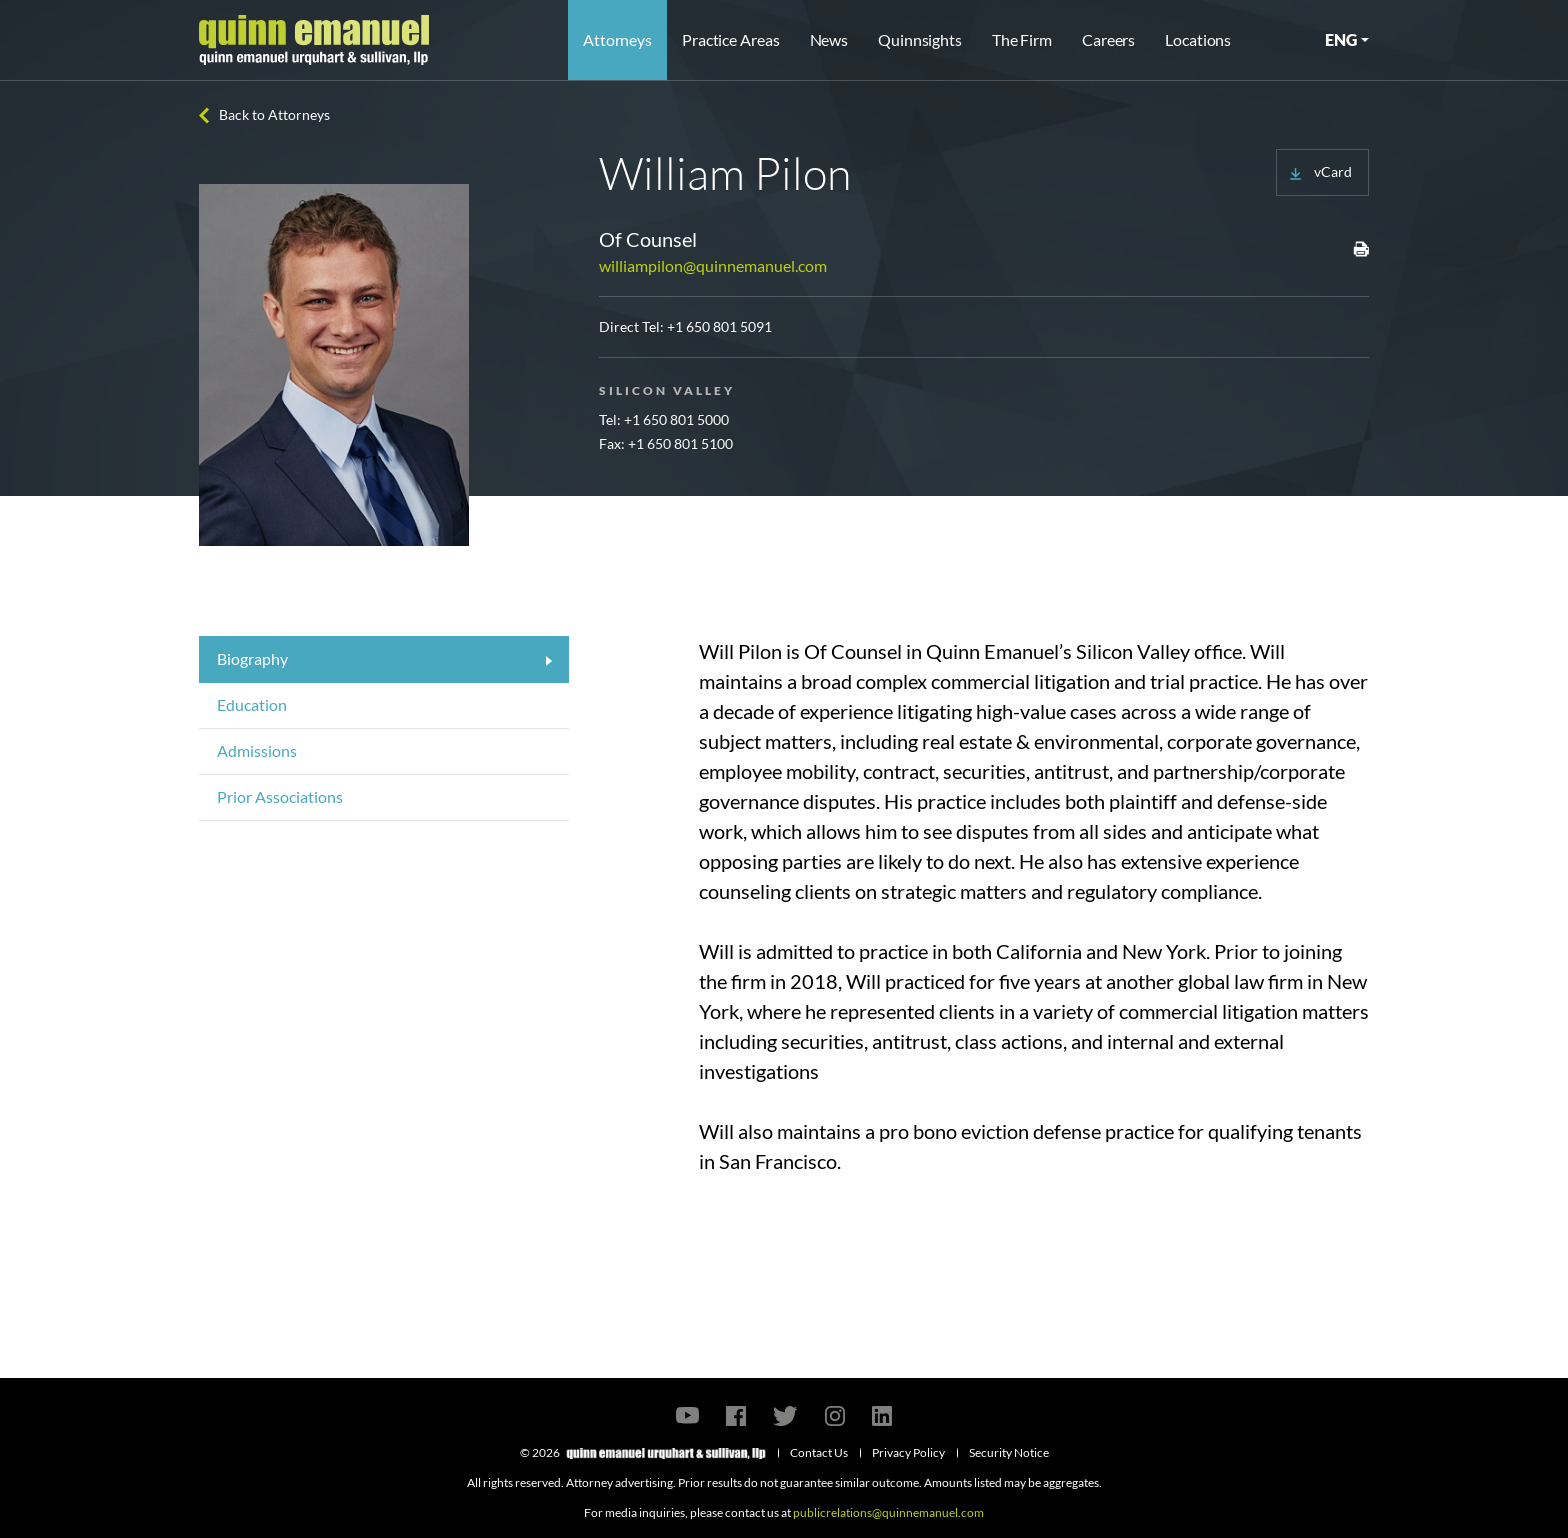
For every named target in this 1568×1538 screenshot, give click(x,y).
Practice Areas (730, 39)
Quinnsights (920, 39)
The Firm (1022, 39)
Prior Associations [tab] (280, 796)
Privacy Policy (908, 1452)
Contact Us (819, 1452)
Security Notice (1009, 1452)
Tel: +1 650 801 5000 (664, 419)
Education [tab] (252, 704)
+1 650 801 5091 (719, 326)
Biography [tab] (252, 658)
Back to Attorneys (274, 114)
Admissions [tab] (257, 750)
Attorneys (617, 39)
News (829, 39)
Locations (1198, 39)
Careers (1108, 39)
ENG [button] (1341, 39)
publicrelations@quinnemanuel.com (888, 1512)
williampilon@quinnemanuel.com (713, 265)
